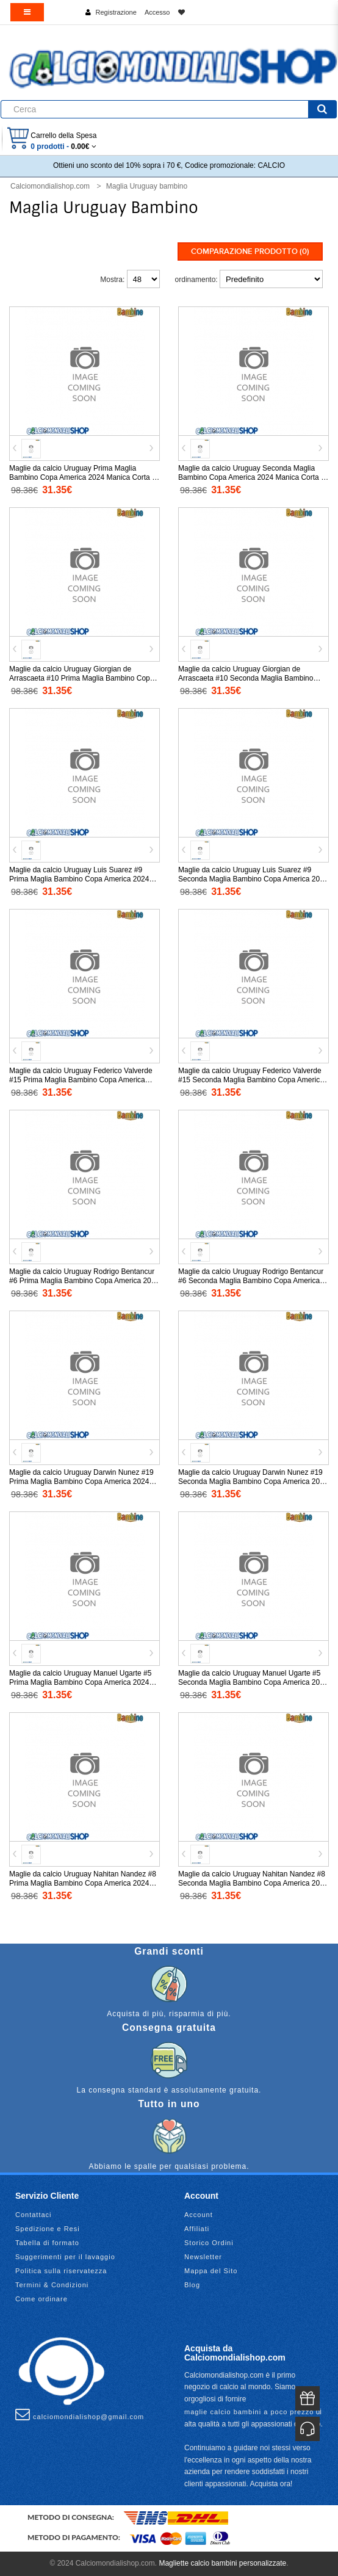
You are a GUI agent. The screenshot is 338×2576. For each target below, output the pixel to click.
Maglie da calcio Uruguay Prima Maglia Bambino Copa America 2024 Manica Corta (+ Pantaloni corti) (84, 477)
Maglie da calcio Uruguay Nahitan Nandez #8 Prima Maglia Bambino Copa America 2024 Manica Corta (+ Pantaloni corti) (82, 1883)
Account (198, 2214)
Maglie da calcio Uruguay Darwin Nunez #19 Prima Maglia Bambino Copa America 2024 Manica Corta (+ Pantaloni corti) (81, 1481)
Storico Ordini (209, 2242)
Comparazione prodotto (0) (250, 251)
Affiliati (196, 2228)
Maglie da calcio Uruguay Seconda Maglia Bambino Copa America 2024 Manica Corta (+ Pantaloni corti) (253, 477)
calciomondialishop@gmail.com (79, 2414)
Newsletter (203, 2256)
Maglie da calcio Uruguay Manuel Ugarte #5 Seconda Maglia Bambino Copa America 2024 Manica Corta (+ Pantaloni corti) (253, 1682)
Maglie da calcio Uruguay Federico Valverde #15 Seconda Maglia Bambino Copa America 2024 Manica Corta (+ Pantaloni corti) (251, 1079)
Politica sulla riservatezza (61, 2270)
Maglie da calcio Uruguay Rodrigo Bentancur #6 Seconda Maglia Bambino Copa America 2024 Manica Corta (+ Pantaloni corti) (250, 1280)
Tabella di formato (47, 2242)
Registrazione (116, 12)
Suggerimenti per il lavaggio (65, 2256)
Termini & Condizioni (51, 2284)
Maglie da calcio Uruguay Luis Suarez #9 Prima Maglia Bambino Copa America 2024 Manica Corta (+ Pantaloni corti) (79, 879)
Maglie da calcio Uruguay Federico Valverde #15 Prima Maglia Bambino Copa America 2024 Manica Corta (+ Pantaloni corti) (81, 1079)
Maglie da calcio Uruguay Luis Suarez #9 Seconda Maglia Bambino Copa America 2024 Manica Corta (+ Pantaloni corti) (253, 879)
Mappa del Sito (210, 2270)
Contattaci (33, 2214)
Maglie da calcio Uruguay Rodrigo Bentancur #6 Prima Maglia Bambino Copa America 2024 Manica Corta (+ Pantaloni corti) (84, 1280)
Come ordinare (41, 2299)
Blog (192, 2284)
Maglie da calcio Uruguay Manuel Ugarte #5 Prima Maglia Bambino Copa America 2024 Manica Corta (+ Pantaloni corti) (80, 1682)
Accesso (157, 12)
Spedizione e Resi (47, 2228)
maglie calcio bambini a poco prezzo (249, 2411)
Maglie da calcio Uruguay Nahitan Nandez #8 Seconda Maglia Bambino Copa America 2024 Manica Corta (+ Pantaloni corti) (253, 1883)
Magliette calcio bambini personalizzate (222, 2563)
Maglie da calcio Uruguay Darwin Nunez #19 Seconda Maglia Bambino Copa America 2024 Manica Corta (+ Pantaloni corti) (253, 1481)
